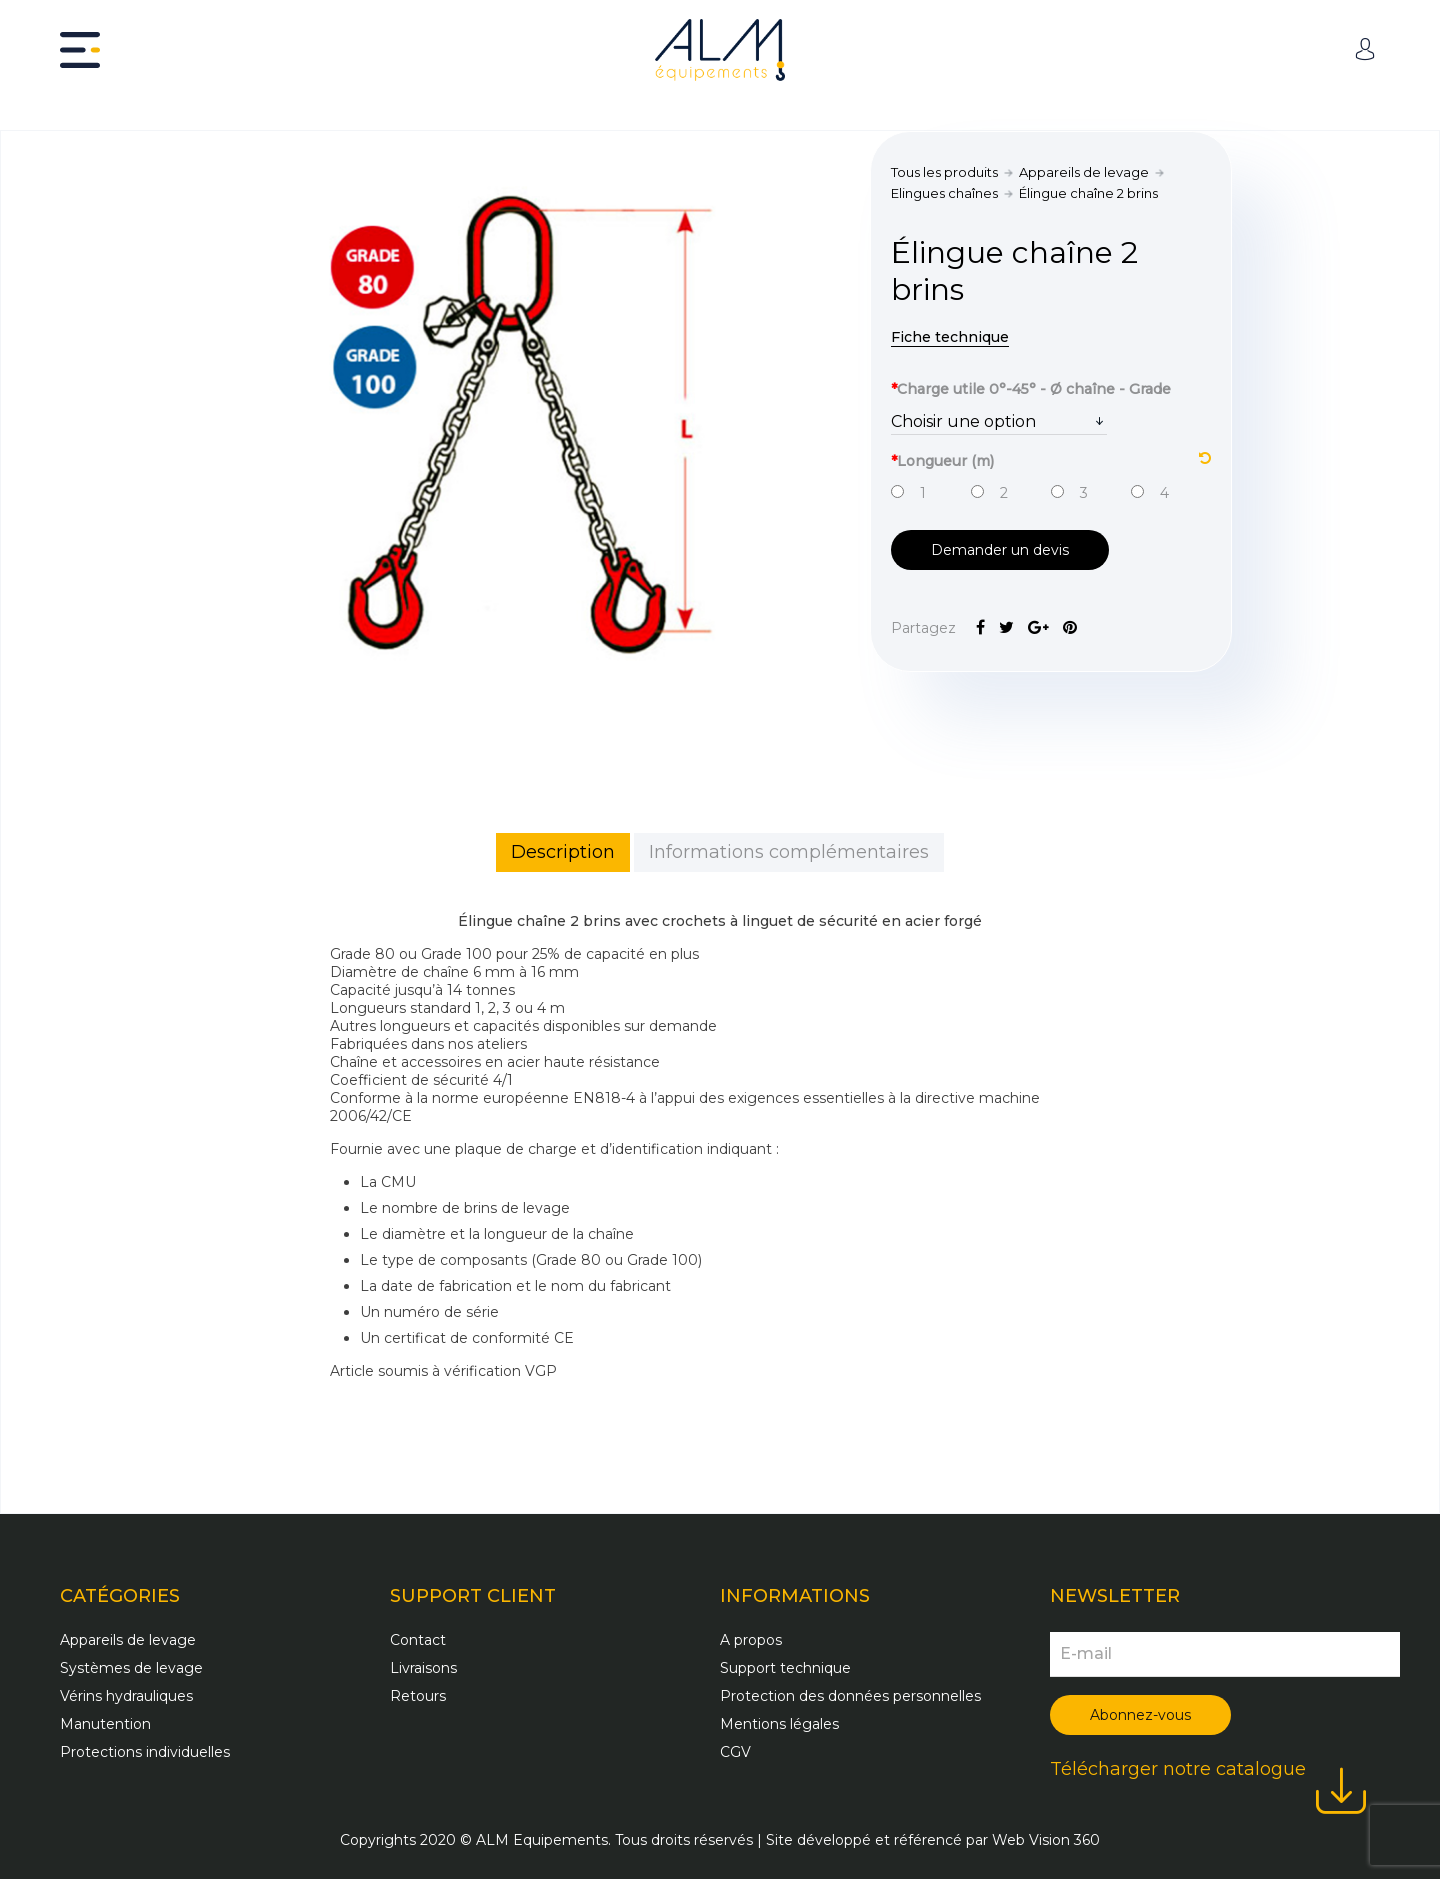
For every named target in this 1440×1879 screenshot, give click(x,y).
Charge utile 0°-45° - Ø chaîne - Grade (1031, 389)
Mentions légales (779, 1724)
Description (563, 852)
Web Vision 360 (1046, 1840)
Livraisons (423, 1668)
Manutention (105, 1724)
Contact (418, 1640)
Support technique (785, 1668)
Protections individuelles (145, 1752)
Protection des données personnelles (850, 1696)
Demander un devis (1000, 550)
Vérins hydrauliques (126, 1696)
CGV (735, 1752)
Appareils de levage (1084, 172)
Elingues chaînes (944, 193)
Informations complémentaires (789, 852)
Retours (418, 1696)
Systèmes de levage (131, 1668)
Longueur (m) (1051, 459)
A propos (751, 1640)
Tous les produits (944, 172)
